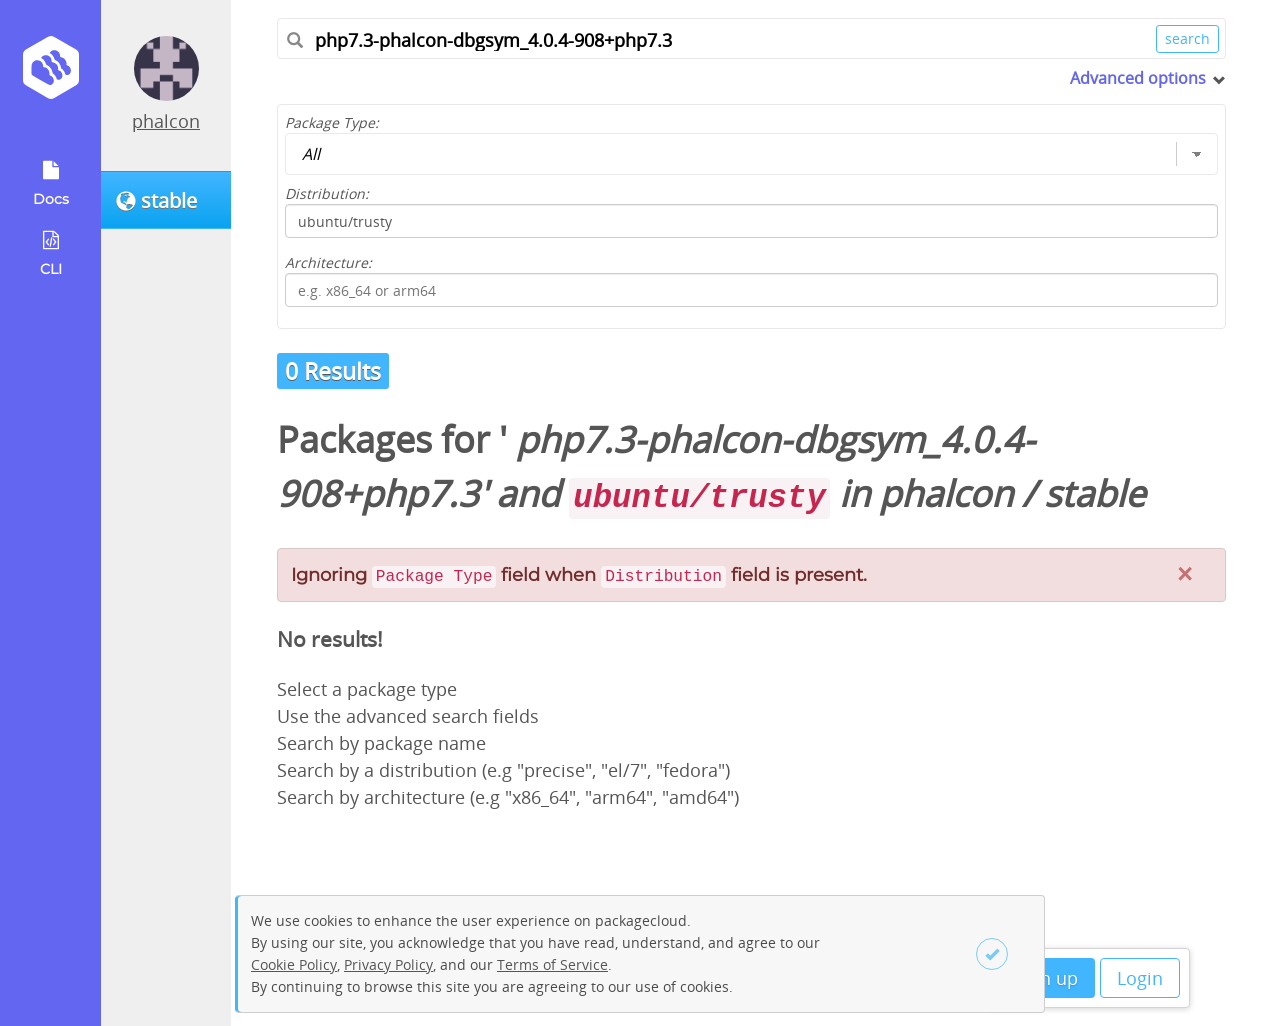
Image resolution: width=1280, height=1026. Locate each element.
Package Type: (332, 122)
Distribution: (327, 193)
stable (1094, 493)
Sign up (1046, 978)
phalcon (166, 121)
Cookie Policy (294, 964)
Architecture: (328, 262)
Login (1140, 978)
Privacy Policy (388, 964)
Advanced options (1138, 78)
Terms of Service (552, 964)
